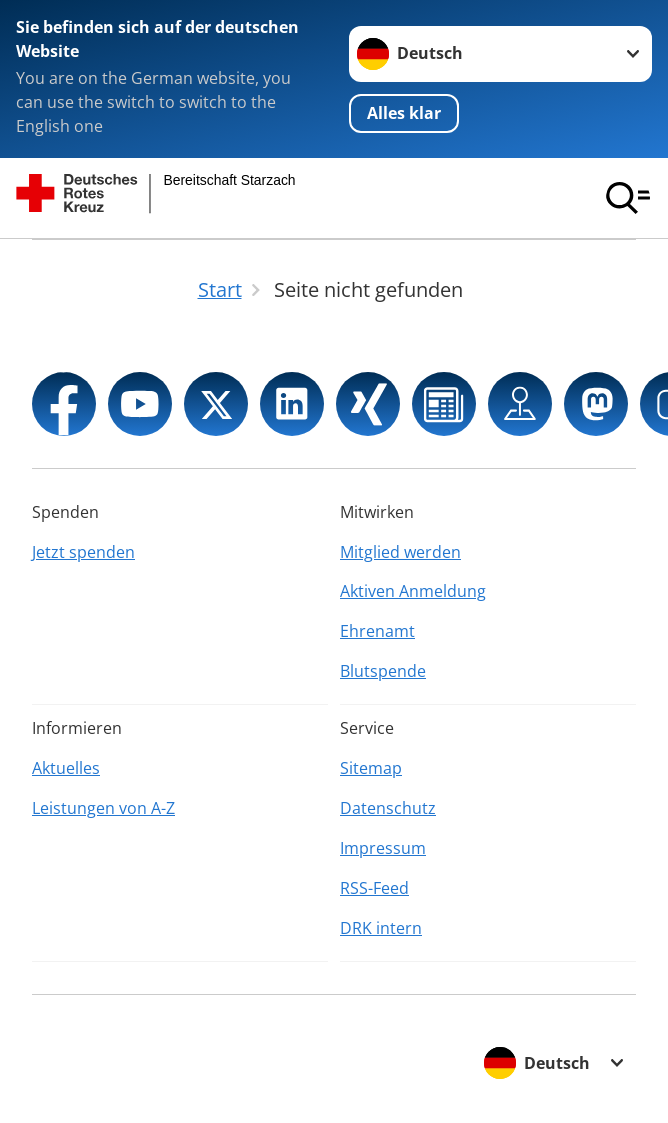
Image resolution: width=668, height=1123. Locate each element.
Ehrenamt (377, 631)
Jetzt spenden (83, 552)
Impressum (383, 848)
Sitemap (371, 768)
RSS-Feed (374, 888)
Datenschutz (388, 808)
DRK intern (381, 928)
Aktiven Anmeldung (413, 591)
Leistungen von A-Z (103, 808)
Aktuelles (66, 768)
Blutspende (383, 671)
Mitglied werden (400, 552)
